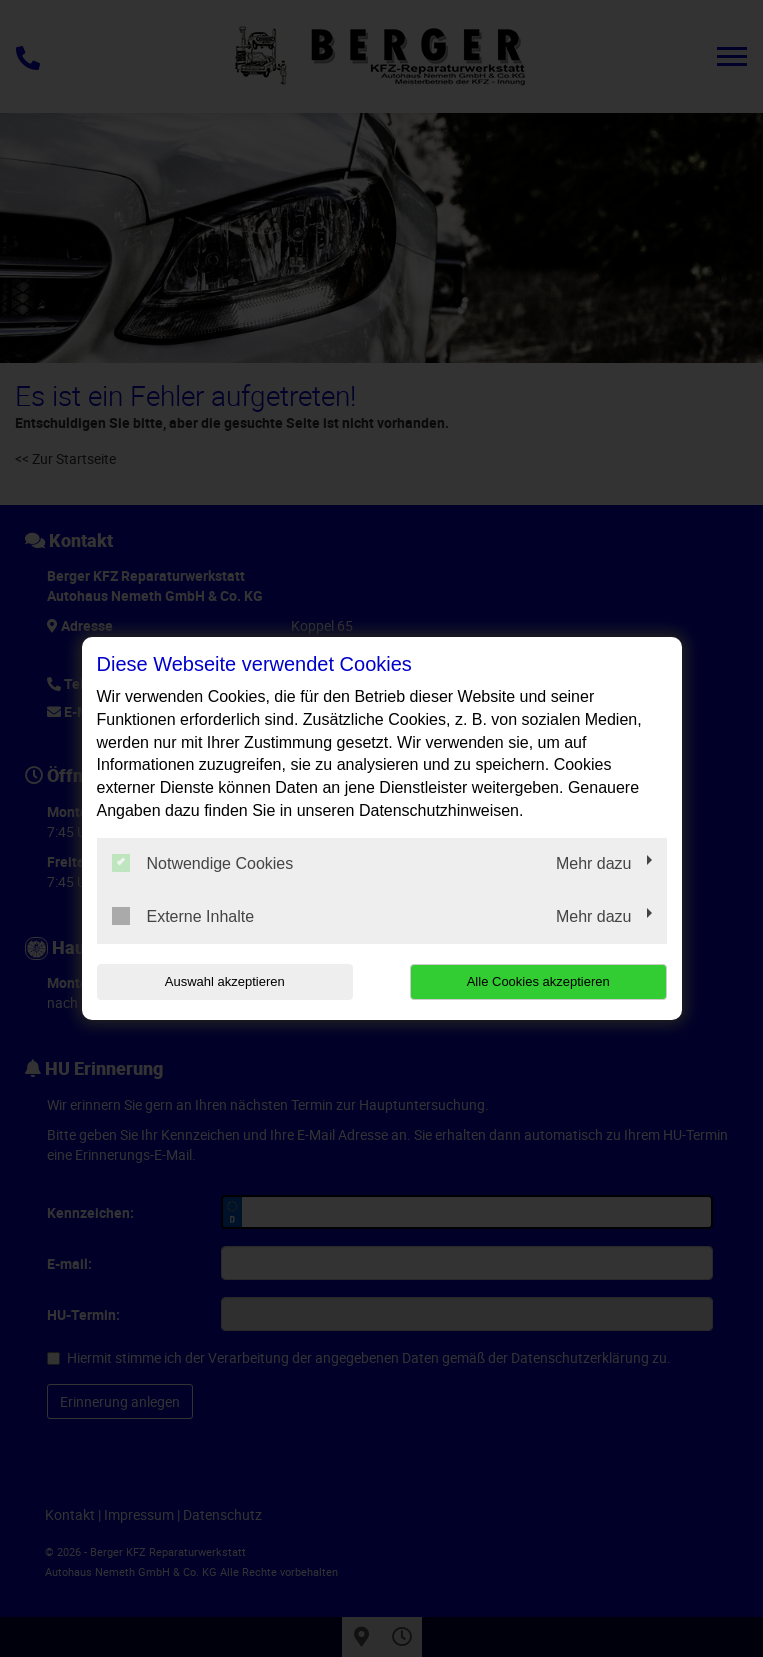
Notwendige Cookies (203, 863)
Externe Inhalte (183, 916)
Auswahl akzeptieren (225, 981)
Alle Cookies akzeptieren (538, 981)
